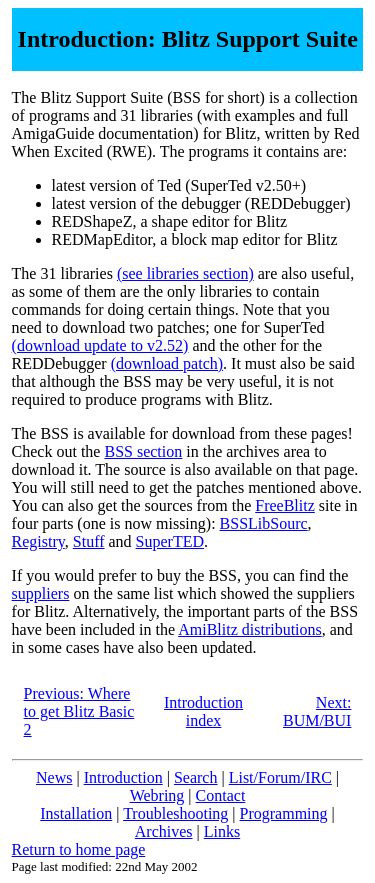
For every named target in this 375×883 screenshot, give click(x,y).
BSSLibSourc (264, 523)
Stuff (89, 541)
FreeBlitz (285, 505)
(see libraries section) (185, 273)
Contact (221, 795)
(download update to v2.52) (100, 345)
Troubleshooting (175, 813)
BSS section (143, 451)
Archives (164, 831)
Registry (38, 541)
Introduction (123, 777)
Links (222, 831)
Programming (284, 813)
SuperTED (170, 541)
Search (196, 777)
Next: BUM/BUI (317, 711)
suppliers (41, 593)
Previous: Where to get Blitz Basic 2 (79, 711)
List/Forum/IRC (280, 777)
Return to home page (79, 849)
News (54, 777)
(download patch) (167, 363)
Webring (157, 795)
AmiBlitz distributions (250, 629)
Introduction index (203, 711)
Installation (76, 813)
